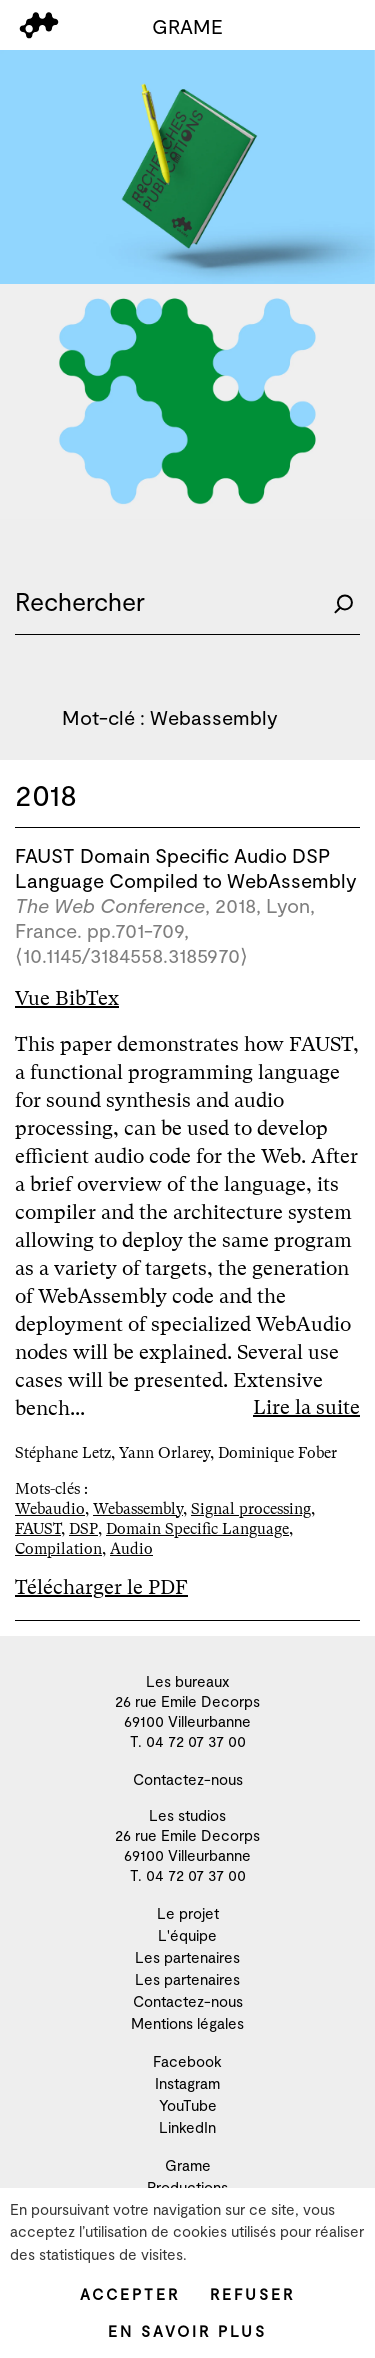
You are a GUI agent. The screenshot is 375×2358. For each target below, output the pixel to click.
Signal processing (251, 1509)
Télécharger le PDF (101, 1587)
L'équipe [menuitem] (187, 1935)
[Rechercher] (344, 602)
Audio (131, 1549)
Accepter (130, 2294)
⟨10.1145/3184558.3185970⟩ (131, 955)
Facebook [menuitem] (187, 2061)
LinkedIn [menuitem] (187, 2127)
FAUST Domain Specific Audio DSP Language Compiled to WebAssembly (186, 867)
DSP (83, 1529)
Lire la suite (306, 1407)
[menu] (39, 25)
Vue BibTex (67, 998)
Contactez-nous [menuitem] (188, 1779)
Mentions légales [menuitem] (187, 2023)
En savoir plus (187, 2331)
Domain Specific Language (197, 1529)
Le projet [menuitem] (188, 1913)
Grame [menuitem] (188, 2165)
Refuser (252, 2294)
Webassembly (138, 1509)
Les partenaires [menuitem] (187, 1957)
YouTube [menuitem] (188, 2105)
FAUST (38, 1529)
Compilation (58, 1549)
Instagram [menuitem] (187, 2083)
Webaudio (50, 1509)
